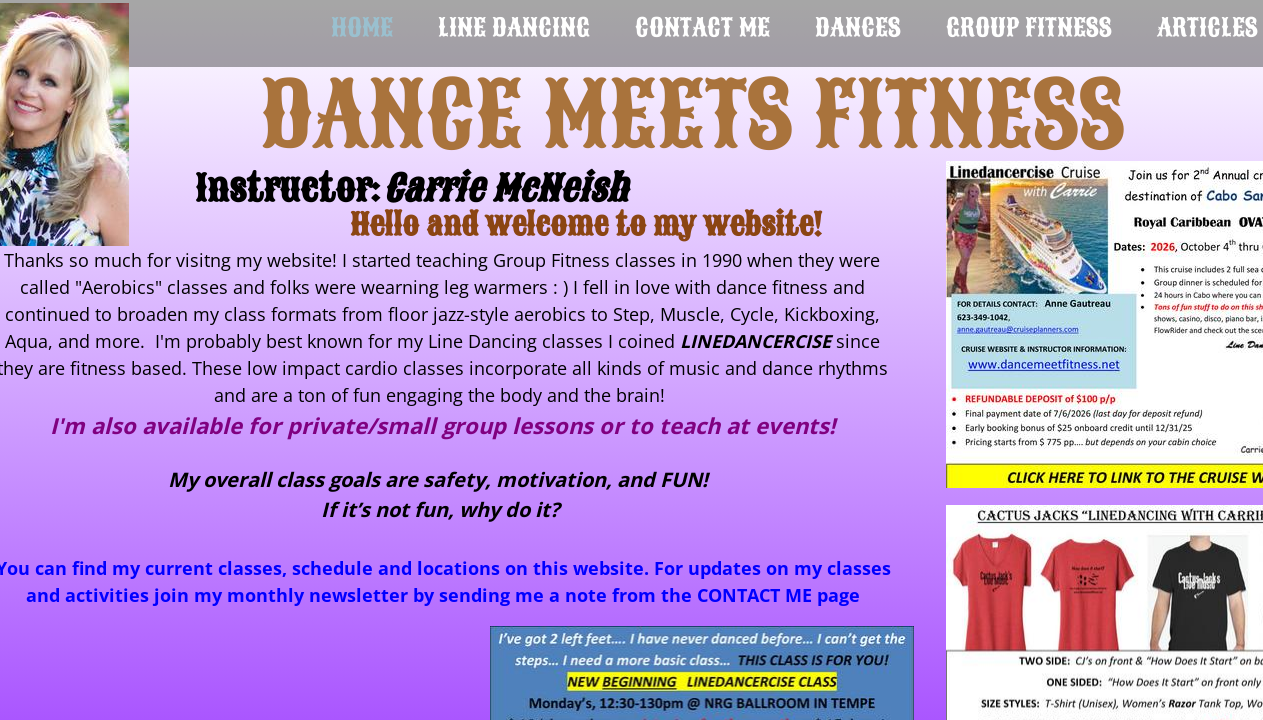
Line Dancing (514, 27)
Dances (858, 27)
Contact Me (702, 27)
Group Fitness (1029, 27)
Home (362, 27)
